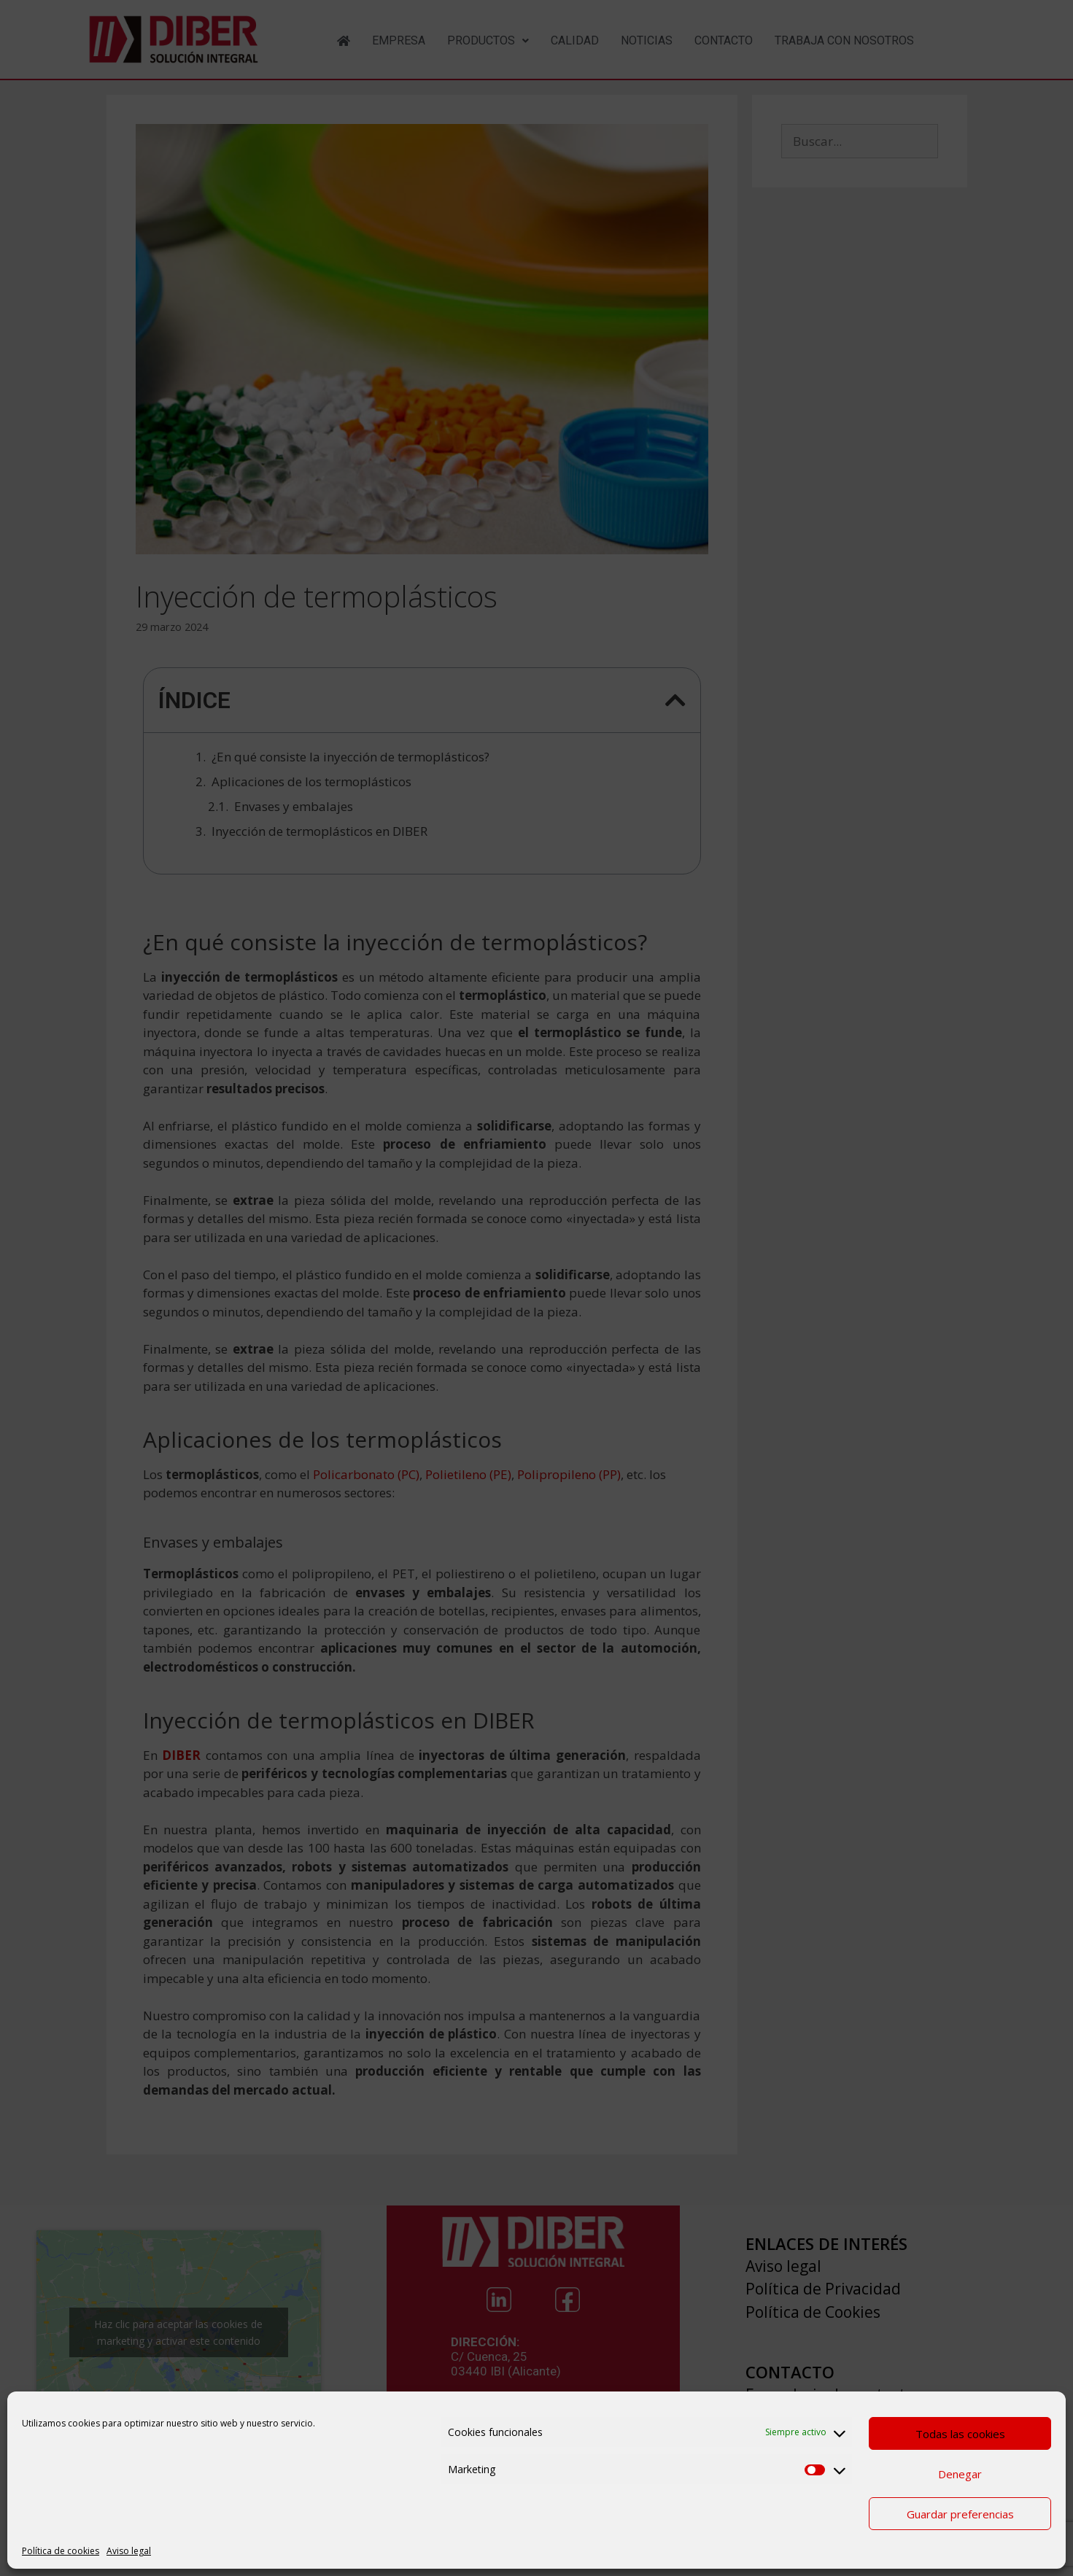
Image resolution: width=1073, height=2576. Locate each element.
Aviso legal (128, 2551)
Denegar (960, 2474)
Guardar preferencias (960, 2514)
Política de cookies (60, 2551)
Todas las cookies (960, 2433)
